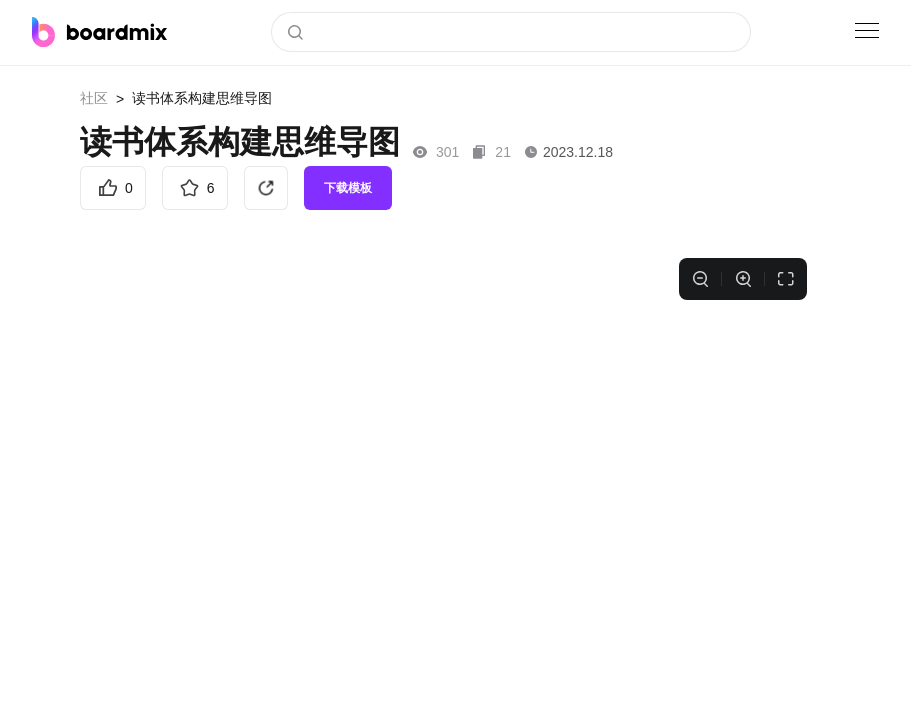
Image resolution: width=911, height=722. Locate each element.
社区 (94, 98)
